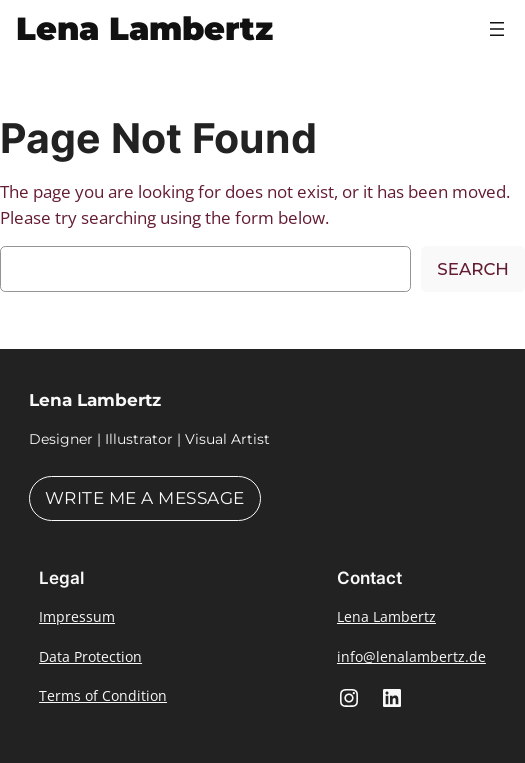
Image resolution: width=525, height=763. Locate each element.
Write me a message (145, 498)
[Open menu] (497, 29)
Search (473, 269)
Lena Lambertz (144, 28)
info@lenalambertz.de (411, 656)
